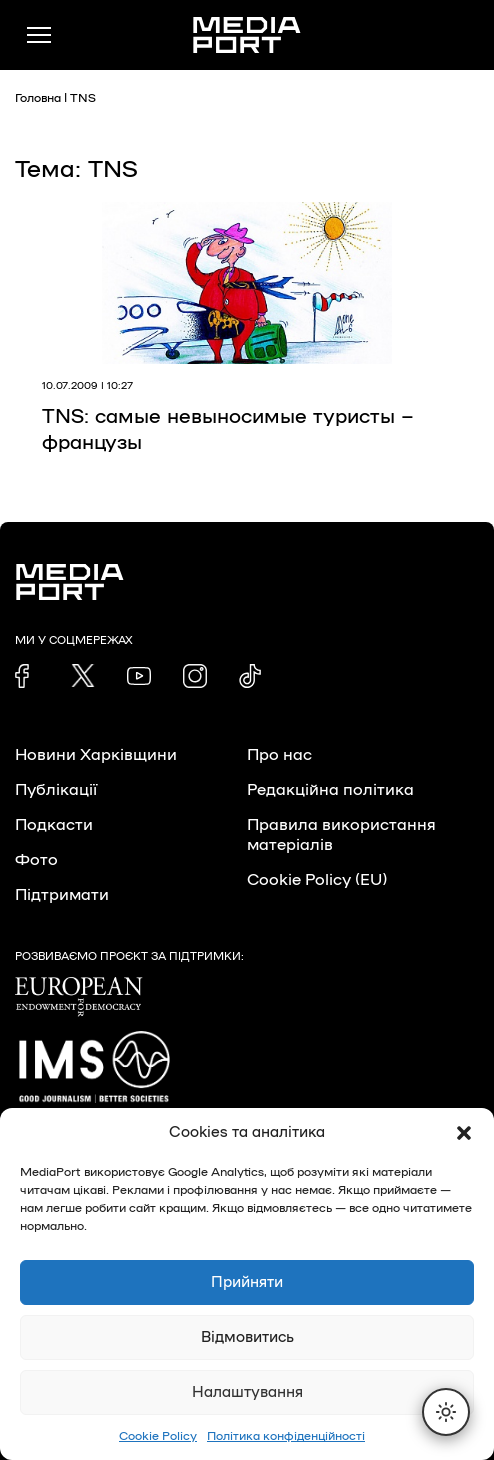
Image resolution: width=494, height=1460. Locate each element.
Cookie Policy (158, 1436)
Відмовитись (247, 1337)
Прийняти (247, 1282)
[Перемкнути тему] (446, 1412)
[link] (27, 676)
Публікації (56, 790)
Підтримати (62, 895)
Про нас (279, 755)
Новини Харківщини (96, 755)
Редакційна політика (330, 790)
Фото (36, 860)
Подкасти (54, 825)
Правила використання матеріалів (341, 835)
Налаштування (247, 1392)
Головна (38, 98)
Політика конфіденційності (286, 1436)
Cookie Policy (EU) (317, 880)
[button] (464, 1133)
